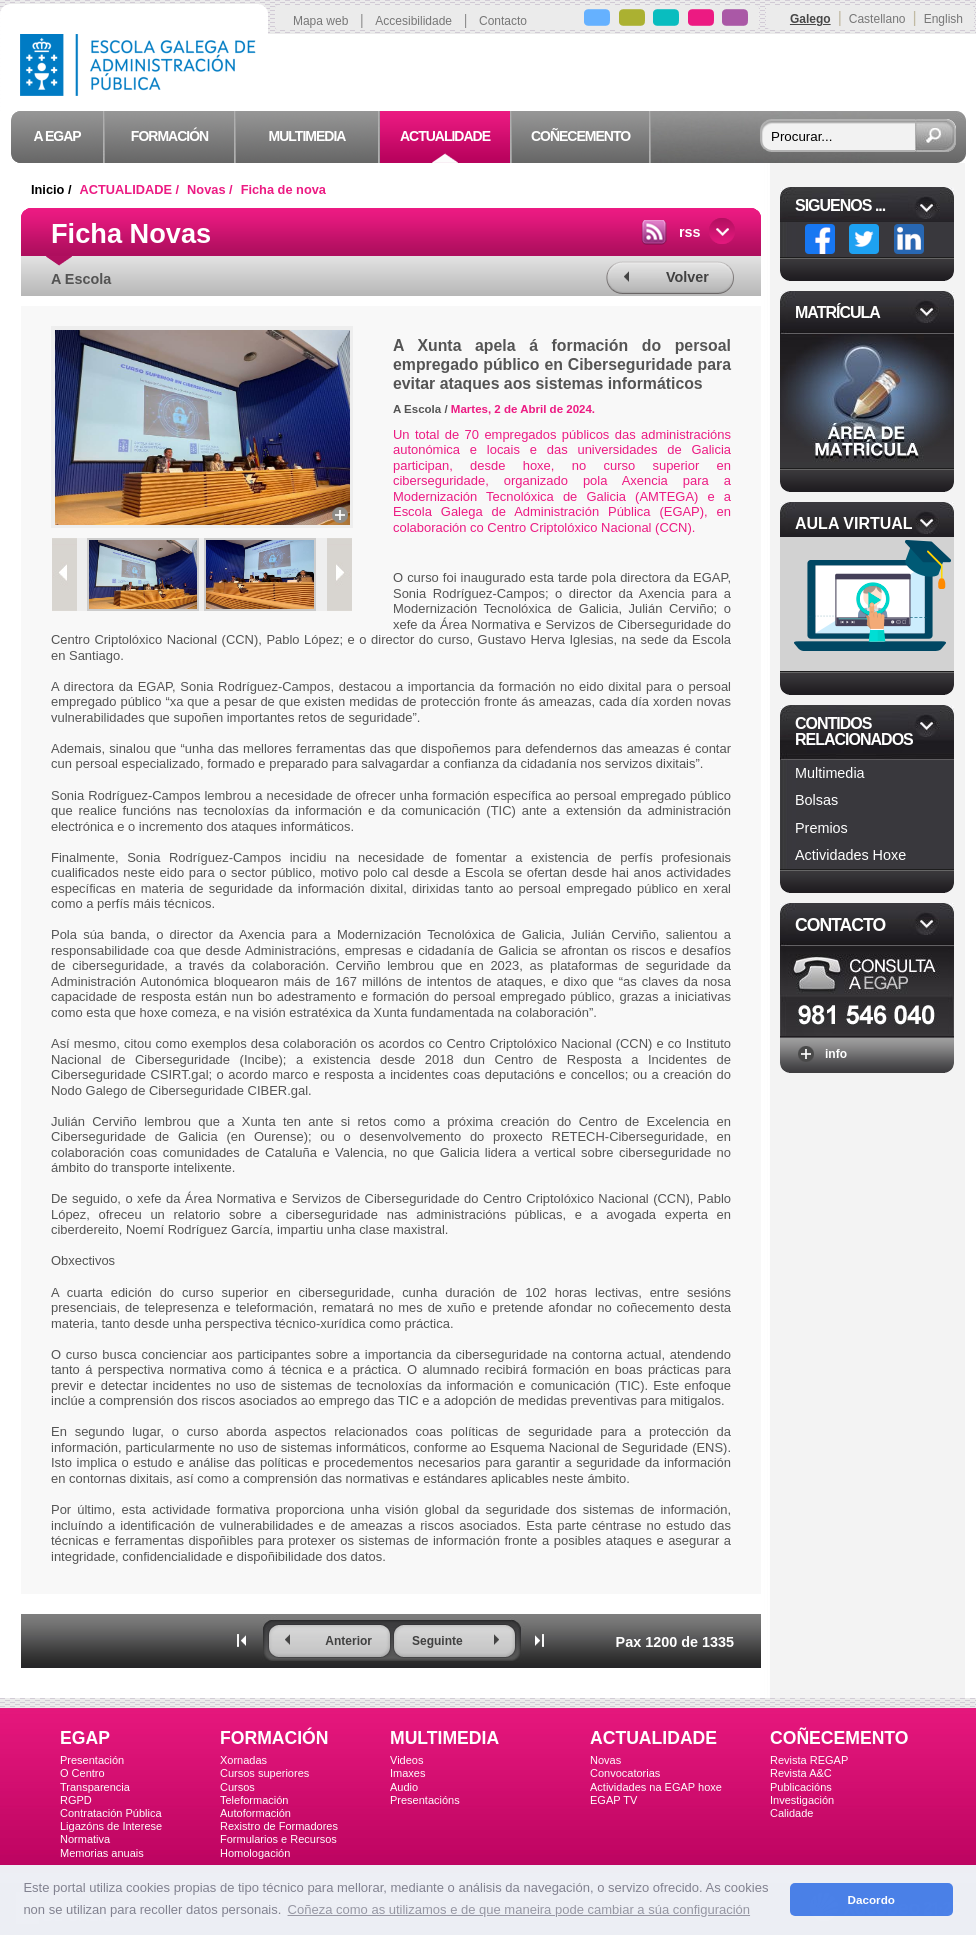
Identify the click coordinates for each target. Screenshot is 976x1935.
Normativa (85, 1839)
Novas (605, 1760)
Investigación (802, 1800)
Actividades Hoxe (850, 855)
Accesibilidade (413, 21)
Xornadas (243, 1760)
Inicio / (53, 189)
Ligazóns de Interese (111, 1826)
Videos (406, 1760)
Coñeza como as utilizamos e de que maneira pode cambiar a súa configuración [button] (519, 1909)
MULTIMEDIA (444, 1738)
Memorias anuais (102, 1853)
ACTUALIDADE (653, 1738)
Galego (810, 19)
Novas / (211, 189)
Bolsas (816, 800)
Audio (404, 1787)
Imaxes (407, 1773)
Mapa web (320, 21)
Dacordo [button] (871, 1899)
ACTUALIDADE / (131, 189)
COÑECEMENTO (839, 1738)
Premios (821, 828)
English (943, 19)
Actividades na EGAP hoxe (656, 1787)
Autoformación (255, 1813)
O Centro (82, 1773)
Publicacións (801, 1787)
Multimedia (830, 773)
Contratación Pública (111, 1813)
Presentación (92, 1760)
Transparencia (95, 1787)
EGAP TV (613, 1800)
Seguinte (437, 1641)
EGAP (85, 1738)
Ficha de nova (283, 189)
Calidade (791, 1813)
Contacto (503, 21)
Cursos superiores (264, 1773)
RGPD (76, 1800)
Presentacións (425, 1800)
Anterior (348, 1641)
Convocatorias (625, 1773)
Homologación (255, 1853)
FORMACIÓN (274, 1738)
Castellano (877, 19)
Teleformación (254, 1800)
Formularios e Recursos (278, 1839)
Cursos (237, 1787)
